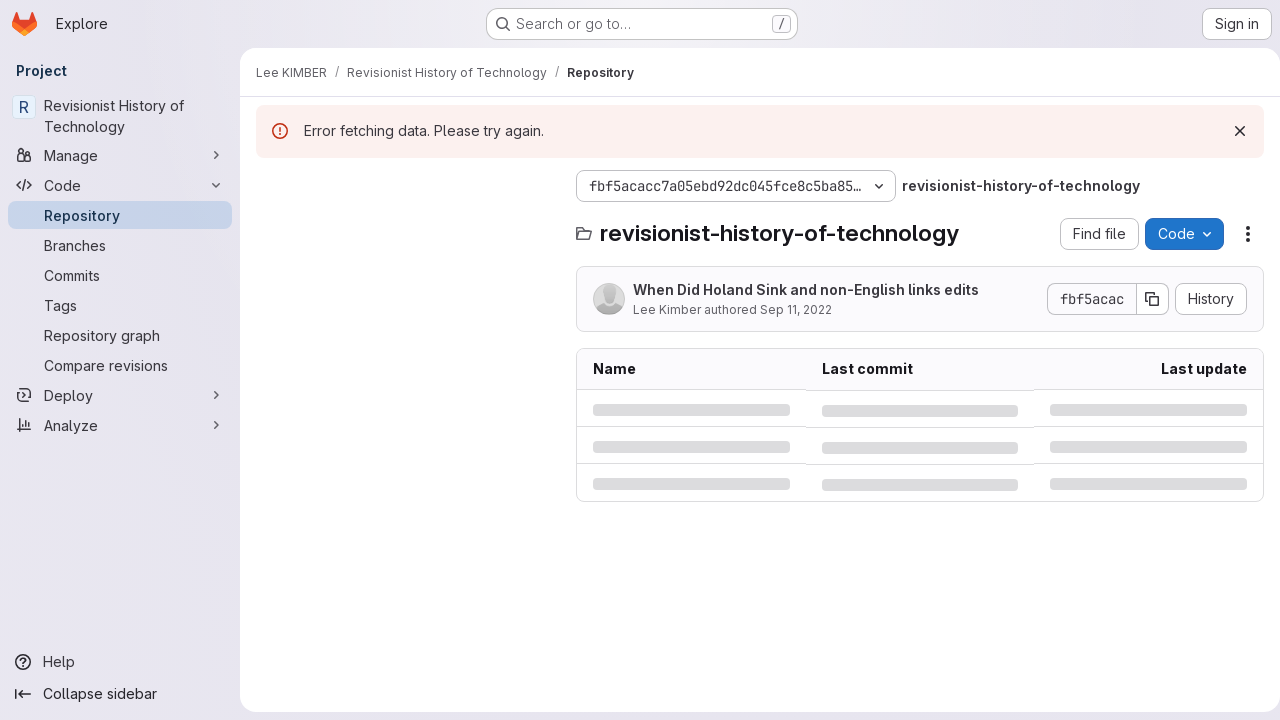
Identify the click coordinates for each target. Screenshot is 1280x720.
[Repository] (120, 215)
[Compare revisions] (120, 365)
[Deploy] (120, 395)
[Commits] (120, 275)
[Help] (120, 662)
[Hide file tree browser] (272, 186)
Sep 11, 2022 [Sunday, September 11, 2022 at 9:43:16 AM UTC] (796, 309)
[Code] (120, 185)
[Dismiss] (1232, 131)
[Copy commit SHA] (1145, 299)
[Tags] (120, 305)
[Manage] (120, 155)
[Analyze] (120, 425)
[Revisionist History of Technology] (120, 116)
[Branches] (120, 245)
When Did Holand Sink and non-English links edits (806, 289)
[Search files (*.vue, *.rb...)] (406, 226)
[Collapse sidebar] (120, 694)
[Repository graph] (120, 335)
